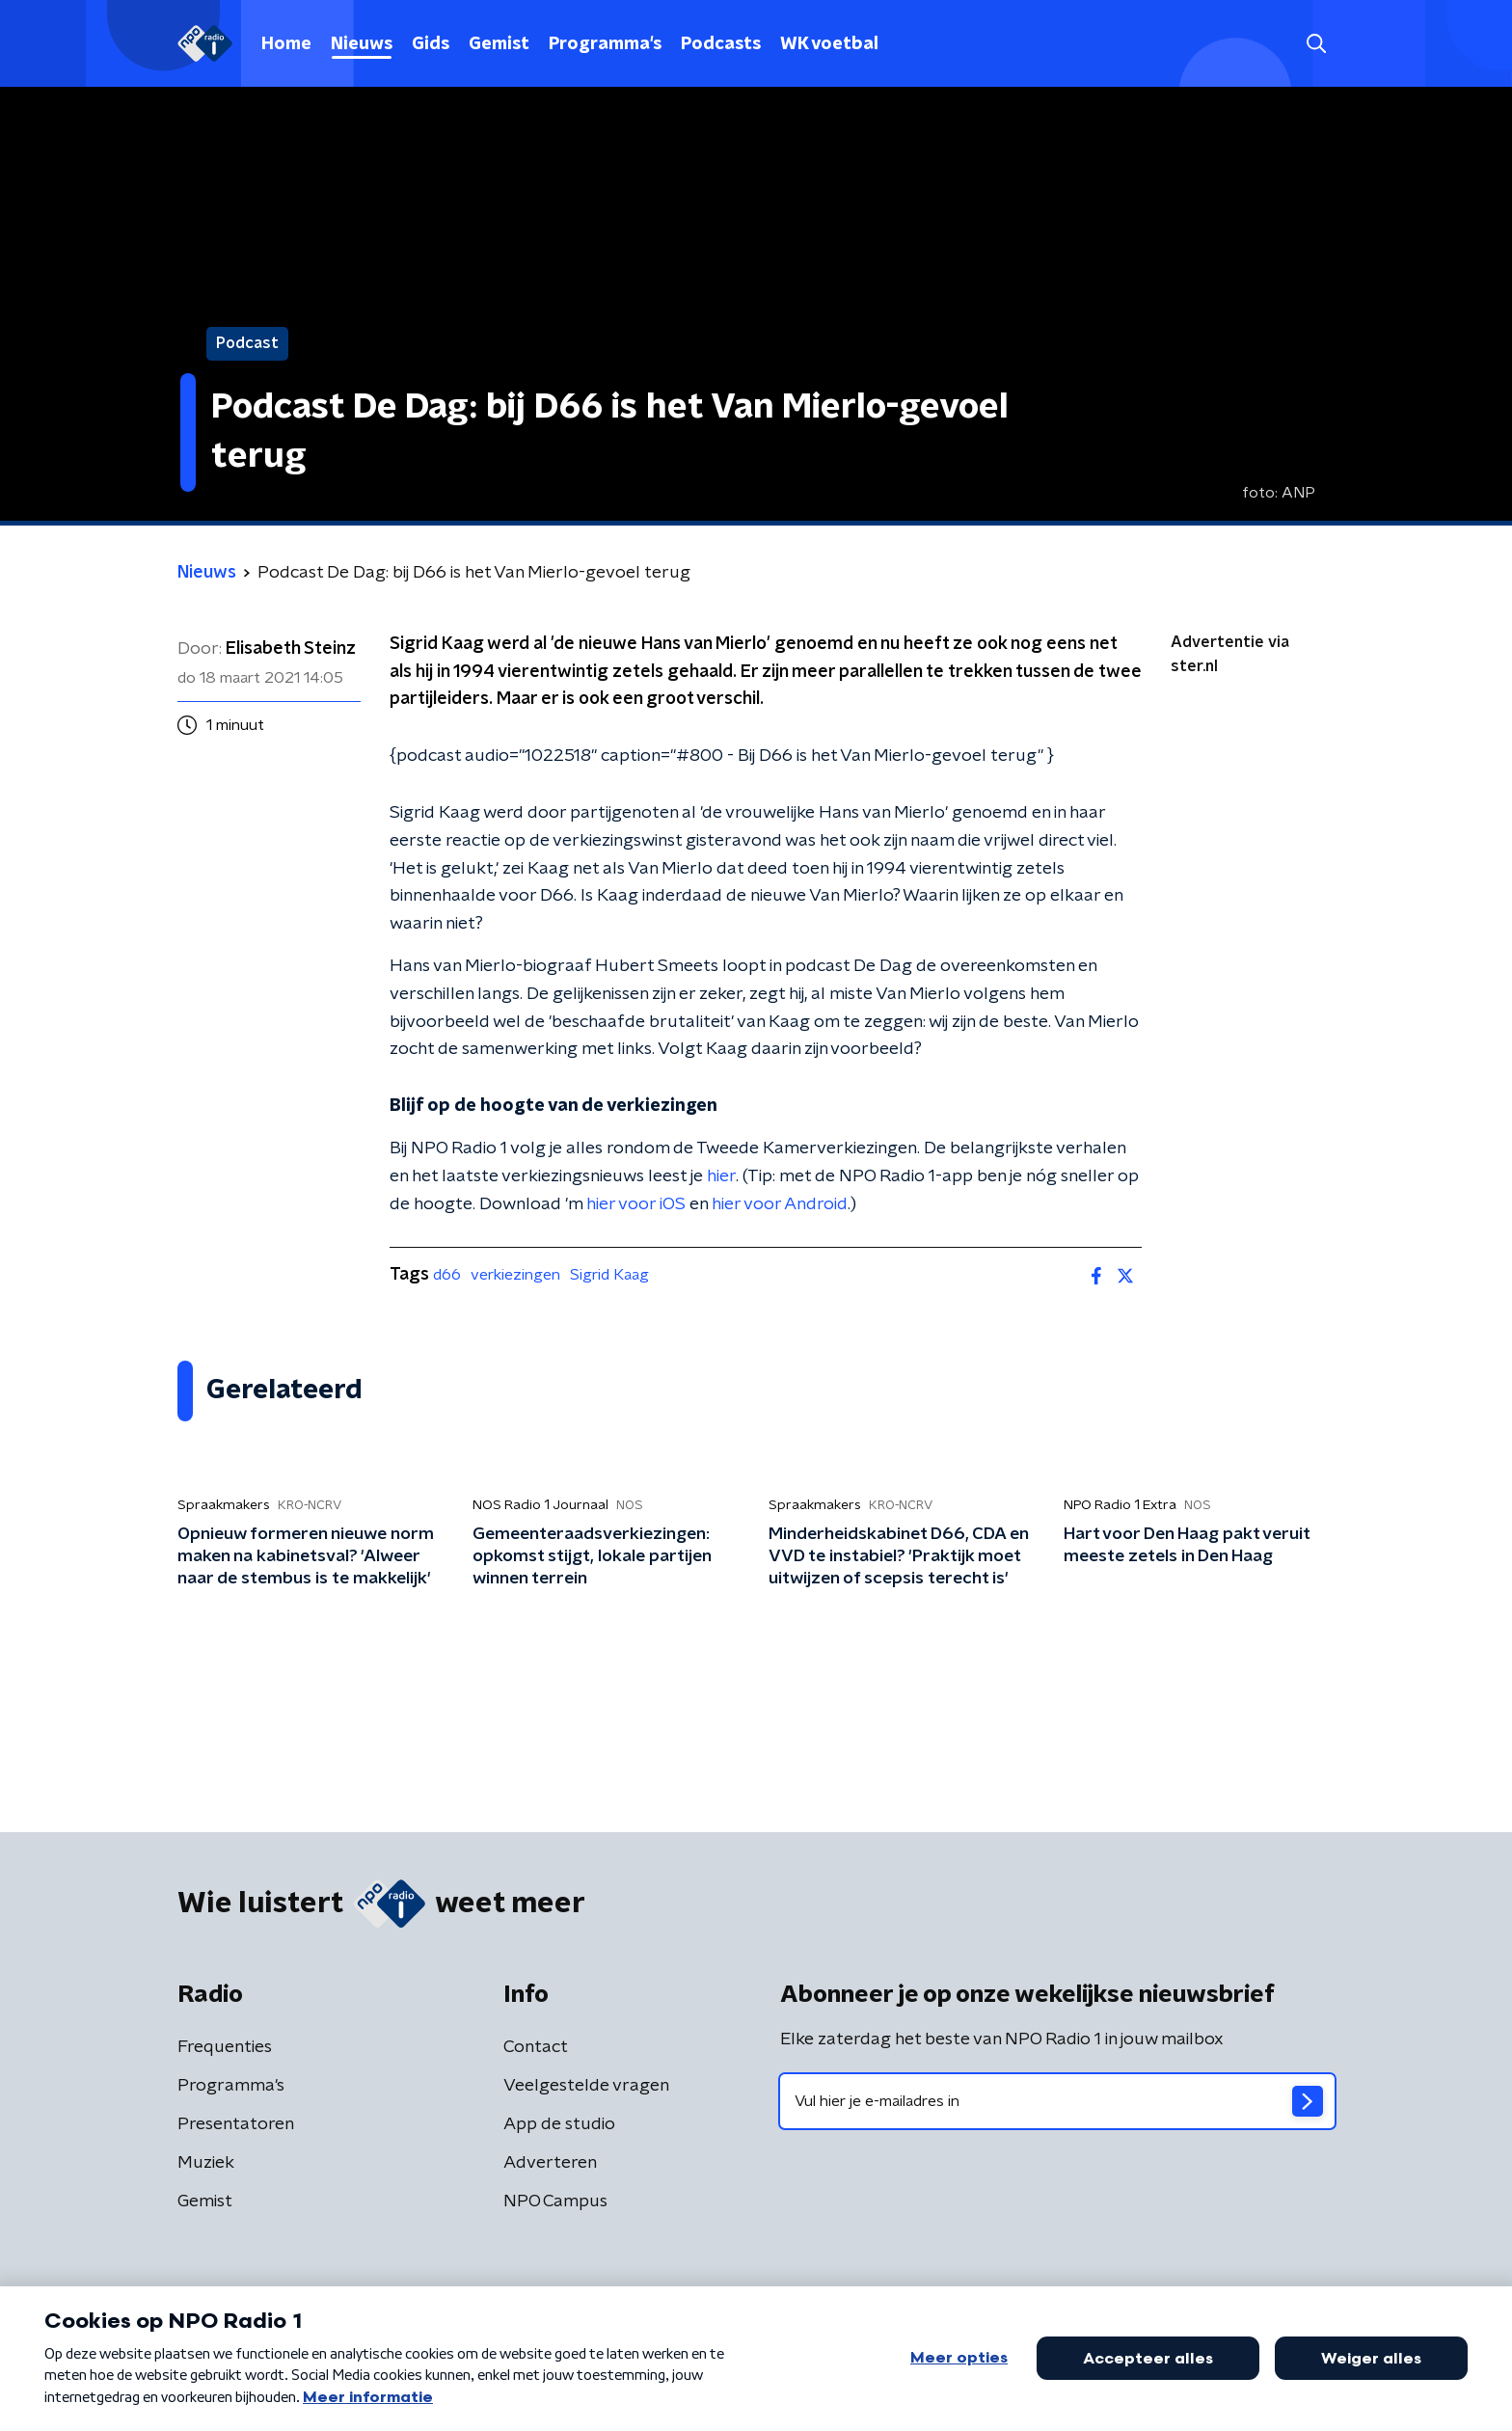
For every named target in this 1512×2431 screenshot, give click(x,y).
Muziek (205, 2163)
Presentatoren (235, 2124)
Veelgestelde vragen (586, 2085)
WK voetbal (829, 44)
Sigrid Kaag (609, 1275)
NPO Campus (555, 2201)
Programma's (605, 44)
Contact (535, 2047)
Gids (430, 44)
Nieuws (361, 44)
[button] (1316, 44)
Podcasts (721, 44)
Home (286, 44)
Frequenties (224, 2047)
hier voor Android (780, 1204)
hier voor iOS (636, 1204)
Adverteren (550, 2163)
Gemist (499, 44)
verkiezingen (515, 1275)
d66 (447, 1275)
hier (721, 1176)
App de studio (559, 2124)
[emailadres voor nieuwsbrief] (1057, 2101)
